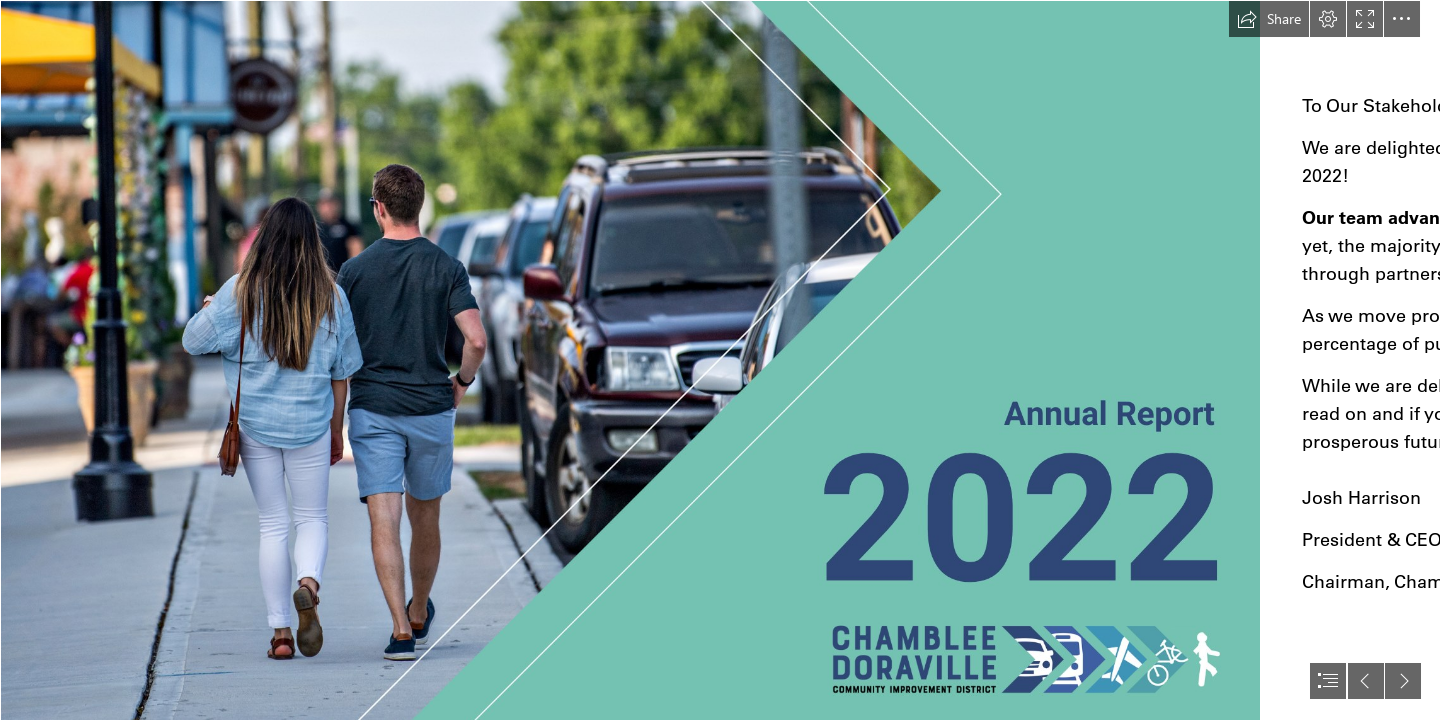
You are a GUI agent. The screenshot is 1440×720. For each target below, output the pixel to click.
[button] (1269, 19)
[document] (720, 360)
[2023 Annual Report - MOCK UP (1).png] (630, 360)
